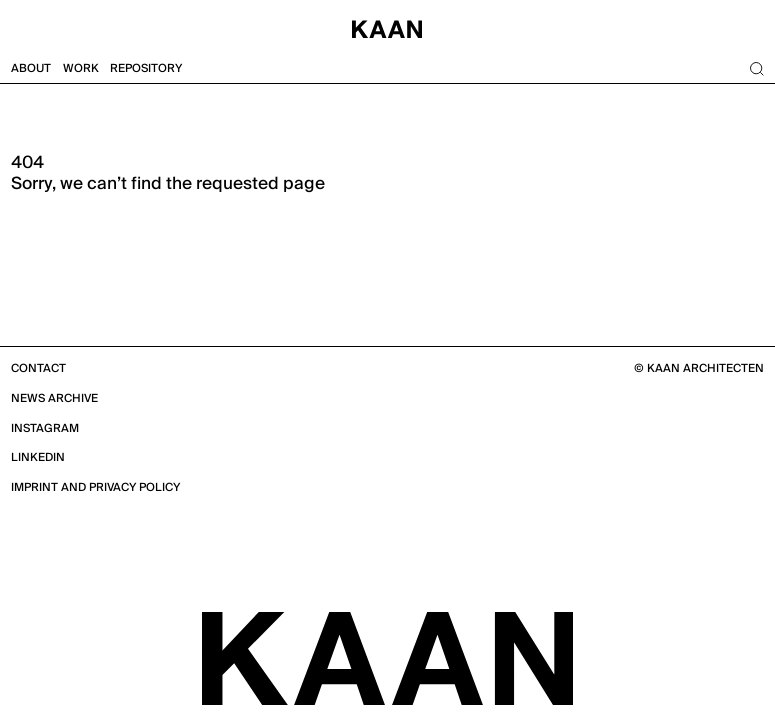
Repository (146, 68)
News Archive (54, 398)
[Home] (387, 27)
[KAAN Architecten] (387, 657)
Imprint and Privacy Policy (95, 487)
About (31, 68)
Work (81, 68)
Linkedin (38, 457)
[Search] (756, 69)
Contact (38, 368)
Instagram (45, 428)
